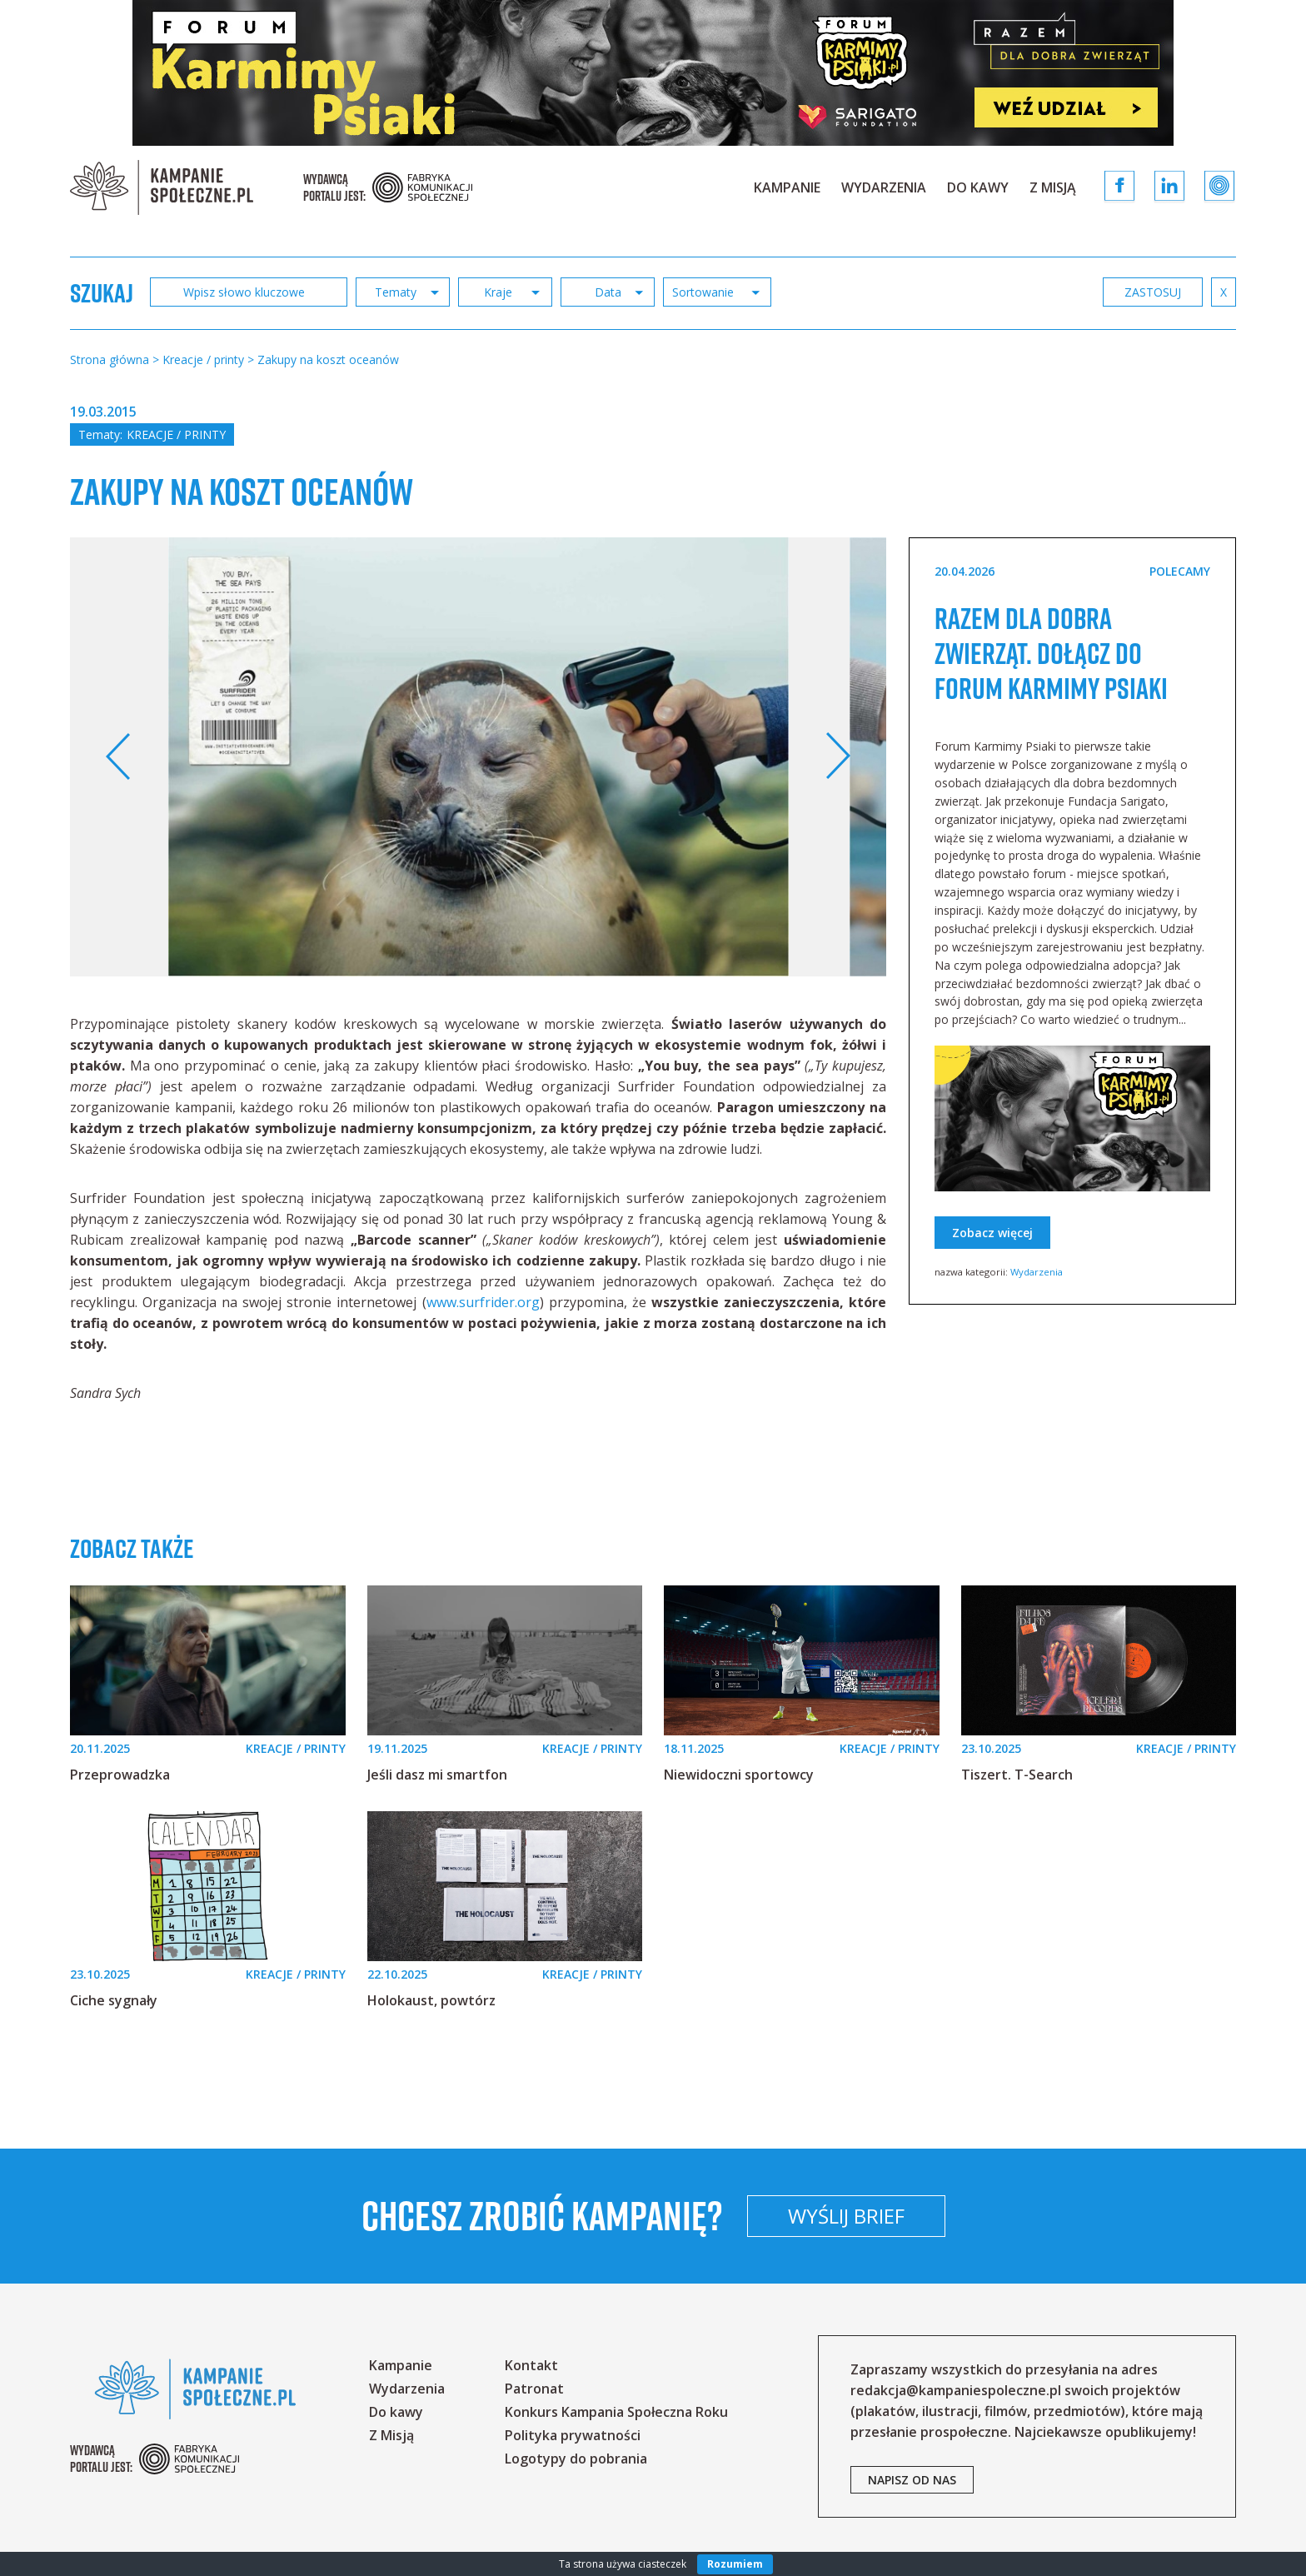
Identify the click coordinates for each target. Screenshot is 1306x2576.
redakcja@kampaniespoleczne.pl (955, 2390)
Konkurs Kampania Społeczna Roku (616, 2412)
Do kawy (978, 187)
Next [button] (837, 756)
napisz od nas (912, 2480)
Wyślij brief (956, 2215)
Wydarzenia (883, 187)
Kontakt (531, 2365)
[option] (478, 756)
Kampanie (787, 187)
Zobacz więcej (992, 1268)
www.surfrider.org (483, 1302)
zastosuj (1152, 292)
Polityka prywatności (573, 2435)
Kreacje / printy (176, 434)
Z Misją (1052, 187)
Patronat (534, 2388)
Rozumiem (735, 2564)
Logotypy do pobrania (576, 2458)
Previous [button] (118, 756)
